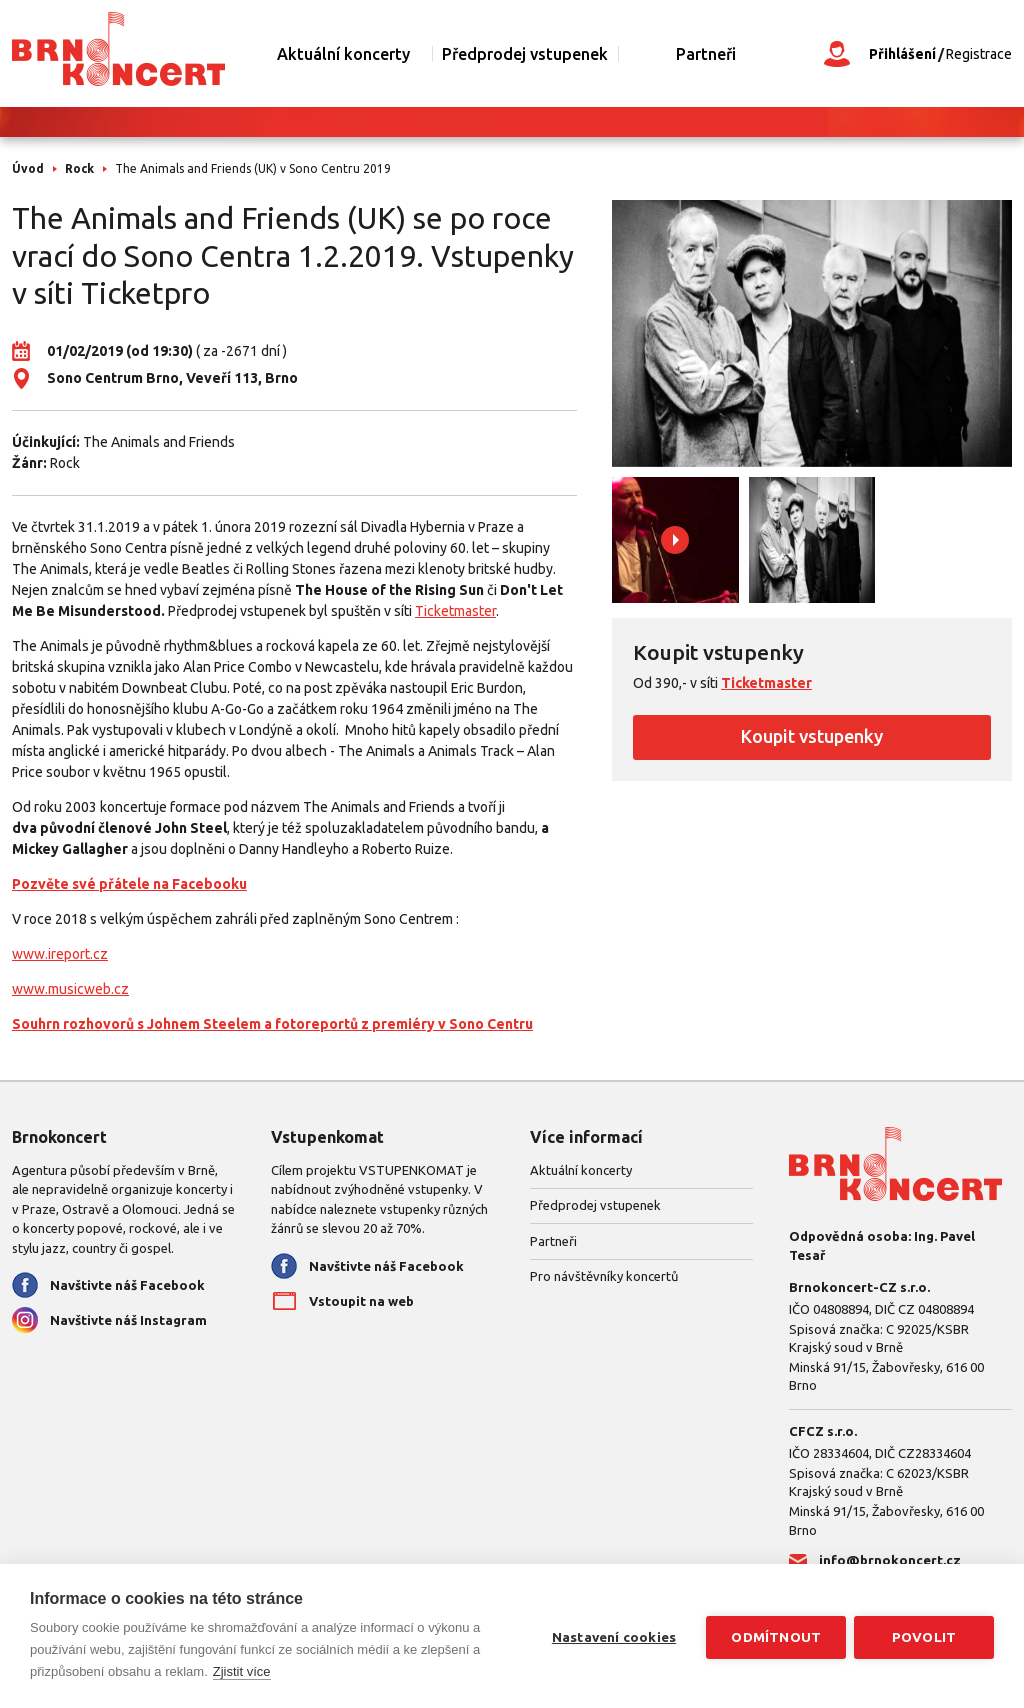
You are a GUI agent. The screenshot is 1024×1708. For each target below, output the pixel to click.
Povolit (924, 1636)
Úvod (28, 168)
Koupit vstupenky (812, 736)
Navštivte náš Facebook (127, 1285)
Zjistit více (242, 1671)
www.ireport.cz (60, 954)
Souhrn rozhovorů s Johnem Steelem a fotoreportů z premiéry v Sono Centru (272, 1024)
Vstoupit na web (361, 1301)
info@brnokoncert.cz (890, 1560)
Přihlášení (902, 54)
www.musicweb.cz (70, 989)
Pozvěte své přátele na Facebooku (129, 884)
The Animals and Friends (159, 442)
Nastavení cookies (612, 1636)
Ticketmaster (455, 611)
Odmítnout (774, 1636)
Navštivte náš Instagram (128, 1320)
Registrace (979, 54)
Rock (79, 168)
